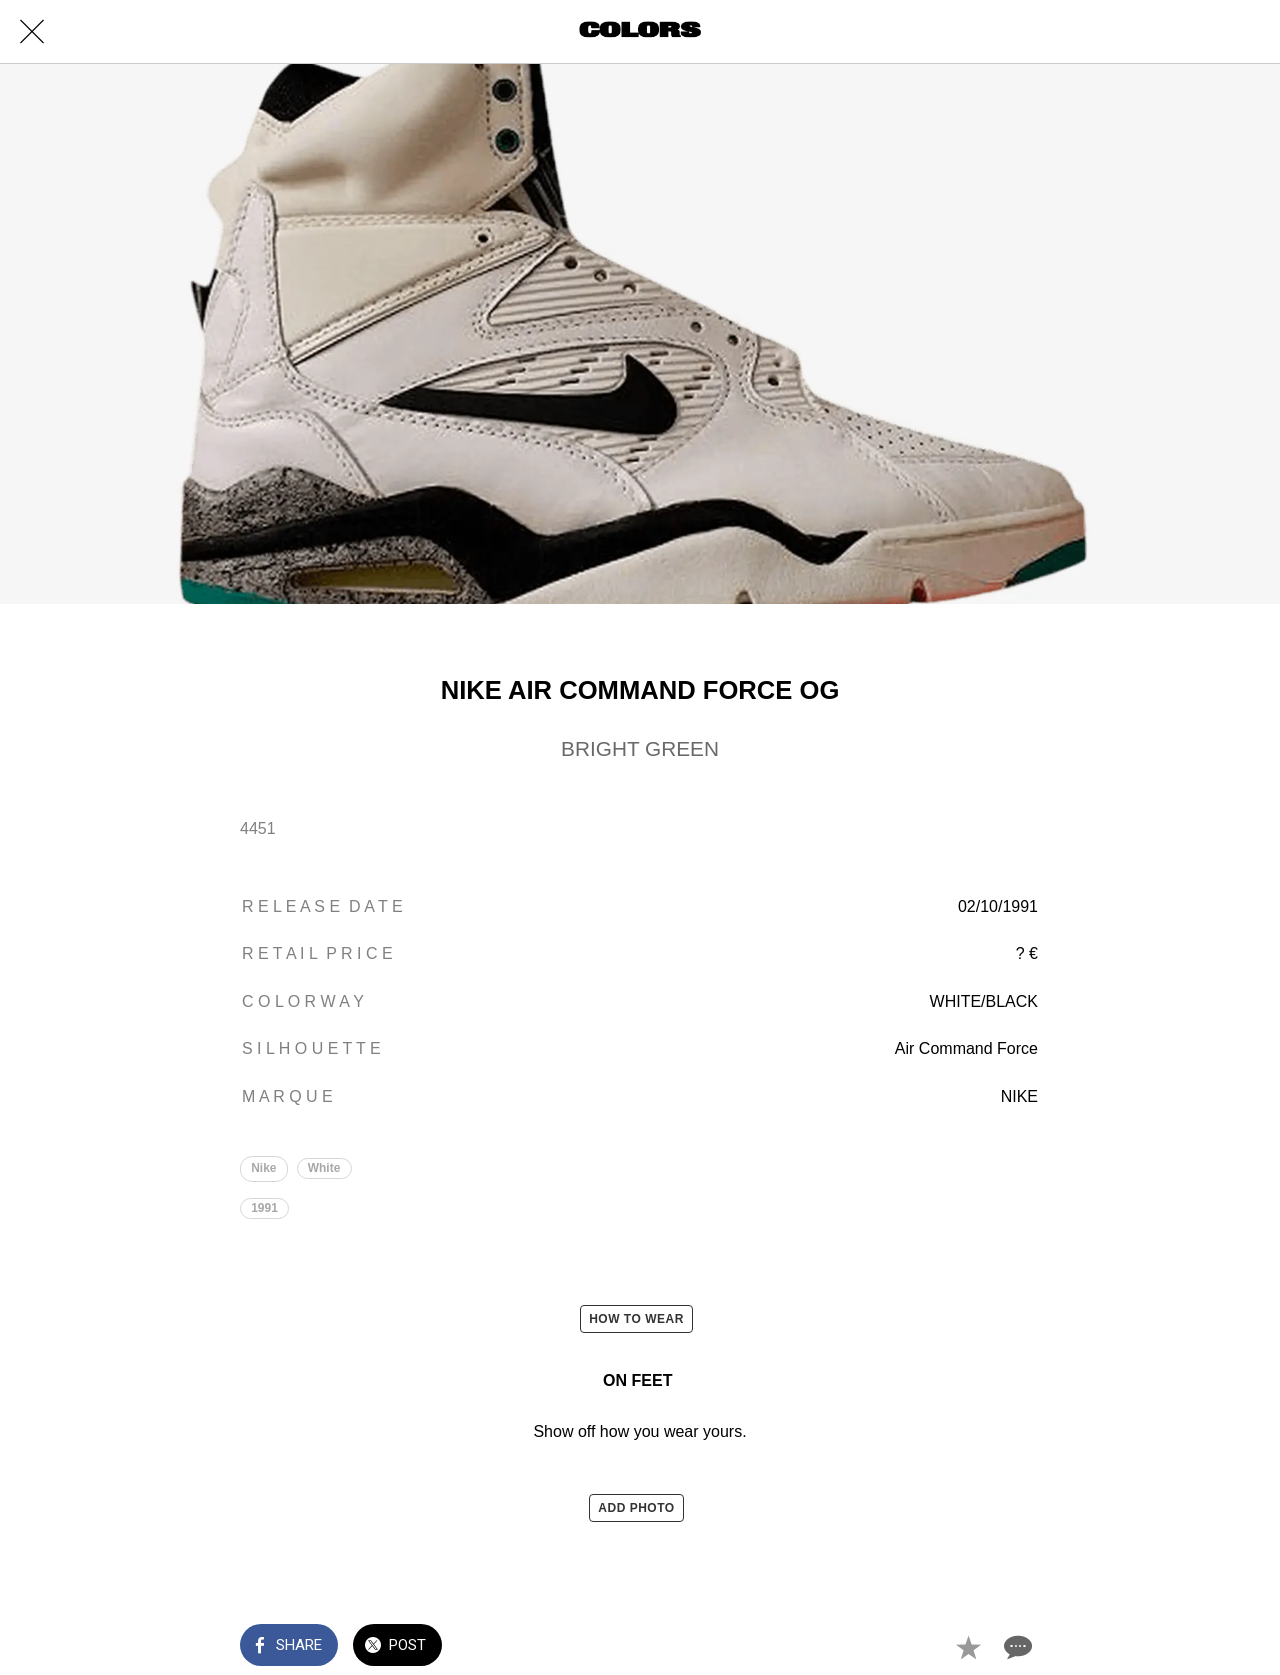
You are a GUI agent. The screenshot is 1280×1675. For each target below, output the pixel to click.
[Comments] (1016, 1647)
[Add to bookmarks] (968, 1647)
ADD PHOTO (636, 1508)
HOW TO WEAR (636, 1319)
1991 (264, 1208)
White (324, 1168)
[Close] (32, 32)
